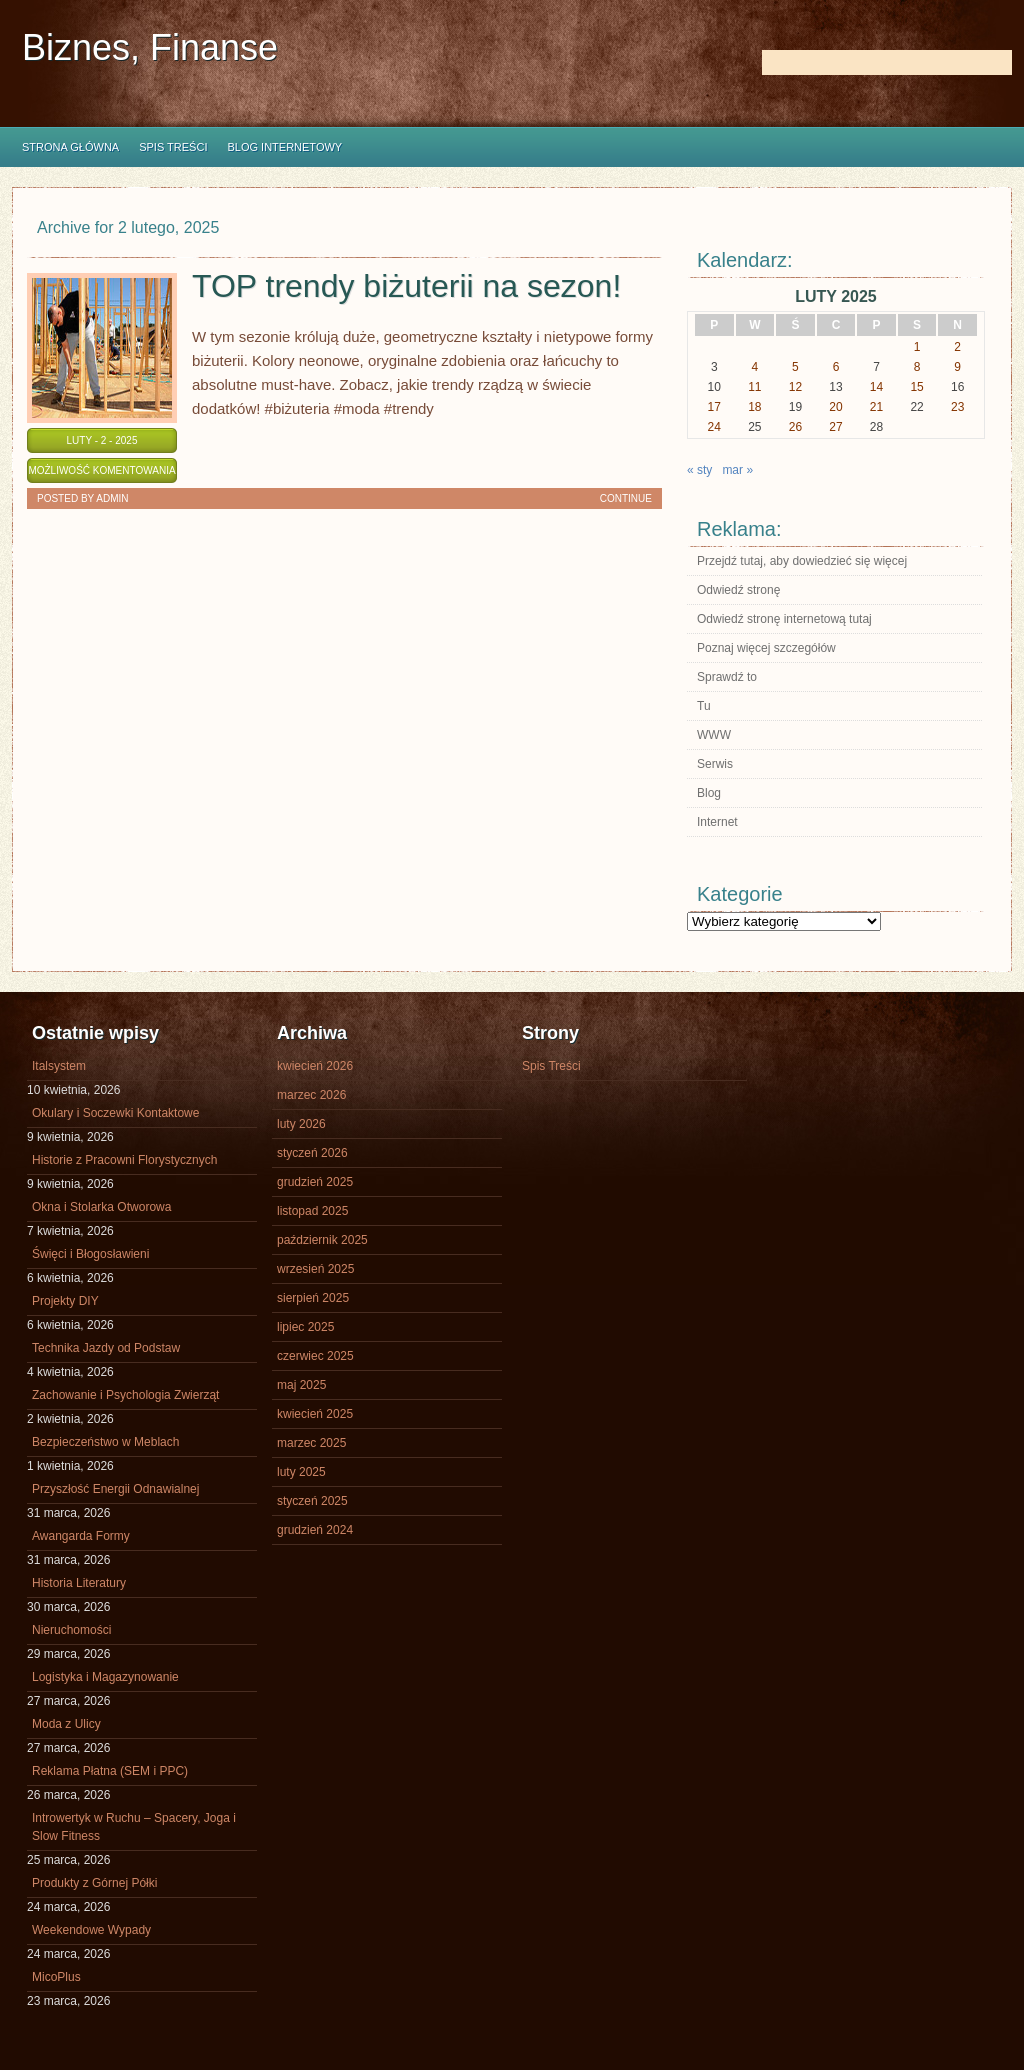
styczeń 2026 (312, 1153)
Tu (704, 706)
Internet (717, 822)
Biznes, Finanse (150, 47)
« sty (699, 470)
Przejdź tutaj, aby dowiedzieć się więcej (802, 561)
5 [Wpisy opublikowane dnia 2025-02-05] (795, 367)
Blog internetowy (284, 147)
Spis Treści (173, 147)
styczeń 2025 (312, 1501)
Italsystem (59, 1066)
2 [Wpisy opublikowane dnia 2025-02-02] (957, 347)
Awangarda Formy (81, 1536)
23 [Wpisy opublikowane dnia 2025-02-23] (957, 407)
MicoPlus (56, 1977)
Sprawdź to (727, 677)
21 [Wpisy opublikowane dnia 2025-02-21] (876, 407)
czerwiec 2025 (315, 1356)
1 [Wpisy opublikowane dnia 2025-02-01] (917, 347)
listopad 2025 (312, 1211)
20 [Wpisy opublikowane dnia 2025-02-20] (835, 407)
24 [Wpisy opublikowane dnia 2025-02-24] (714, 427)
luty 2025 (301, 1472)
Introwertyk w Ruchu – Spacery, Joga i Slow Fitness (134, 1827)
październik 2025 (322, 1240)
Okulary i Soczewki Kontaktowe (115, 1113)
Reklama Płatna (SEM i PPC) (110, 1771)
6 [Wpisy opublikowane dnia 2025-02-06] (836, 367)
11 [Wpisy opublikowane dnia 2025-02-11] (754, 387)
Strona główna (70, 147)
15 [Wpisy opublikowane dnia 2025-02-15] (916, 387)
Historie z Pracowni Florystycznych (124, 1160)
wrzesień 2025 (315, 1269)
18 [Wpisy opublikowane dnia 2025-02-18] (754, 407)
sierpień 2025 (313, 1298)
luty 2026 (301, 1124)
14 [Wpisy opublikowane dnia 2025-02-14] (876, 387)
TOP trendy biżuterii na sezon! (406, 286)
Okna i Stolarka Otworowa (101, 1207)
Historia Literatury (79, 1583)
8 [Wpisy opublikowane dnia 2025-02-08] (917, 367)
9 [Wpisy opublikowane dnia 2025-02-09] (957, 367)
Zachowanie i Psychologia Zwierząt (125, 1395)
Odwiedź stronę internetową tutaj (784, 619)
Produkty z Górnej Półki (94, 1883)
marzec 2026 (311, 1095)
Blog (709, 793)
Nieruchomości (71, 1630)
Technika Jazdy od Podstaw (106, 1348)
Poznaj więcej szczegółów (766, 648)
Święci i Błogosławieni (90, 1254)
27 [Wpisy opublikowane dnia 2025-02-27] (835, 427)
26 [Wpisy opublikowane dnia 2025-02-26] (795, 427)
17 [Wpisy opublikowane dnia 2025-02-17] (714, 407)
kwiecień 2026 (315, 1066)
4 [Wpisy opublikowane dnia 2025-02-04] (755, 367)
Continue (626, 498)
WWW (714, 735)
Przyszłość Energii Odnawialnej (115, 1489)
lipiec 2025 (305, 1327)
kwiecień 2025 (315, 1414)
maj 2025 (301, 1385)
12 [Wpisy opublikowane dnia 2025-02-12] (795, 387)
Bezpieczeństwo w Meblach (105, 1442)
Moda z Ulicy (66, 1724)
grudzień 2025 (315, 1182)
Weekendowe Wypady (91, 1930)
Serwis (715, 764)
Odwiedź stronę (738, 590)
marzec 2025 (311, 1443)
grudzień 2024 (315, 1530)
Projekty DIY (65, 1301)
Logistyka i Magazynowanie (105, 1677)
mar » (737, 470)
